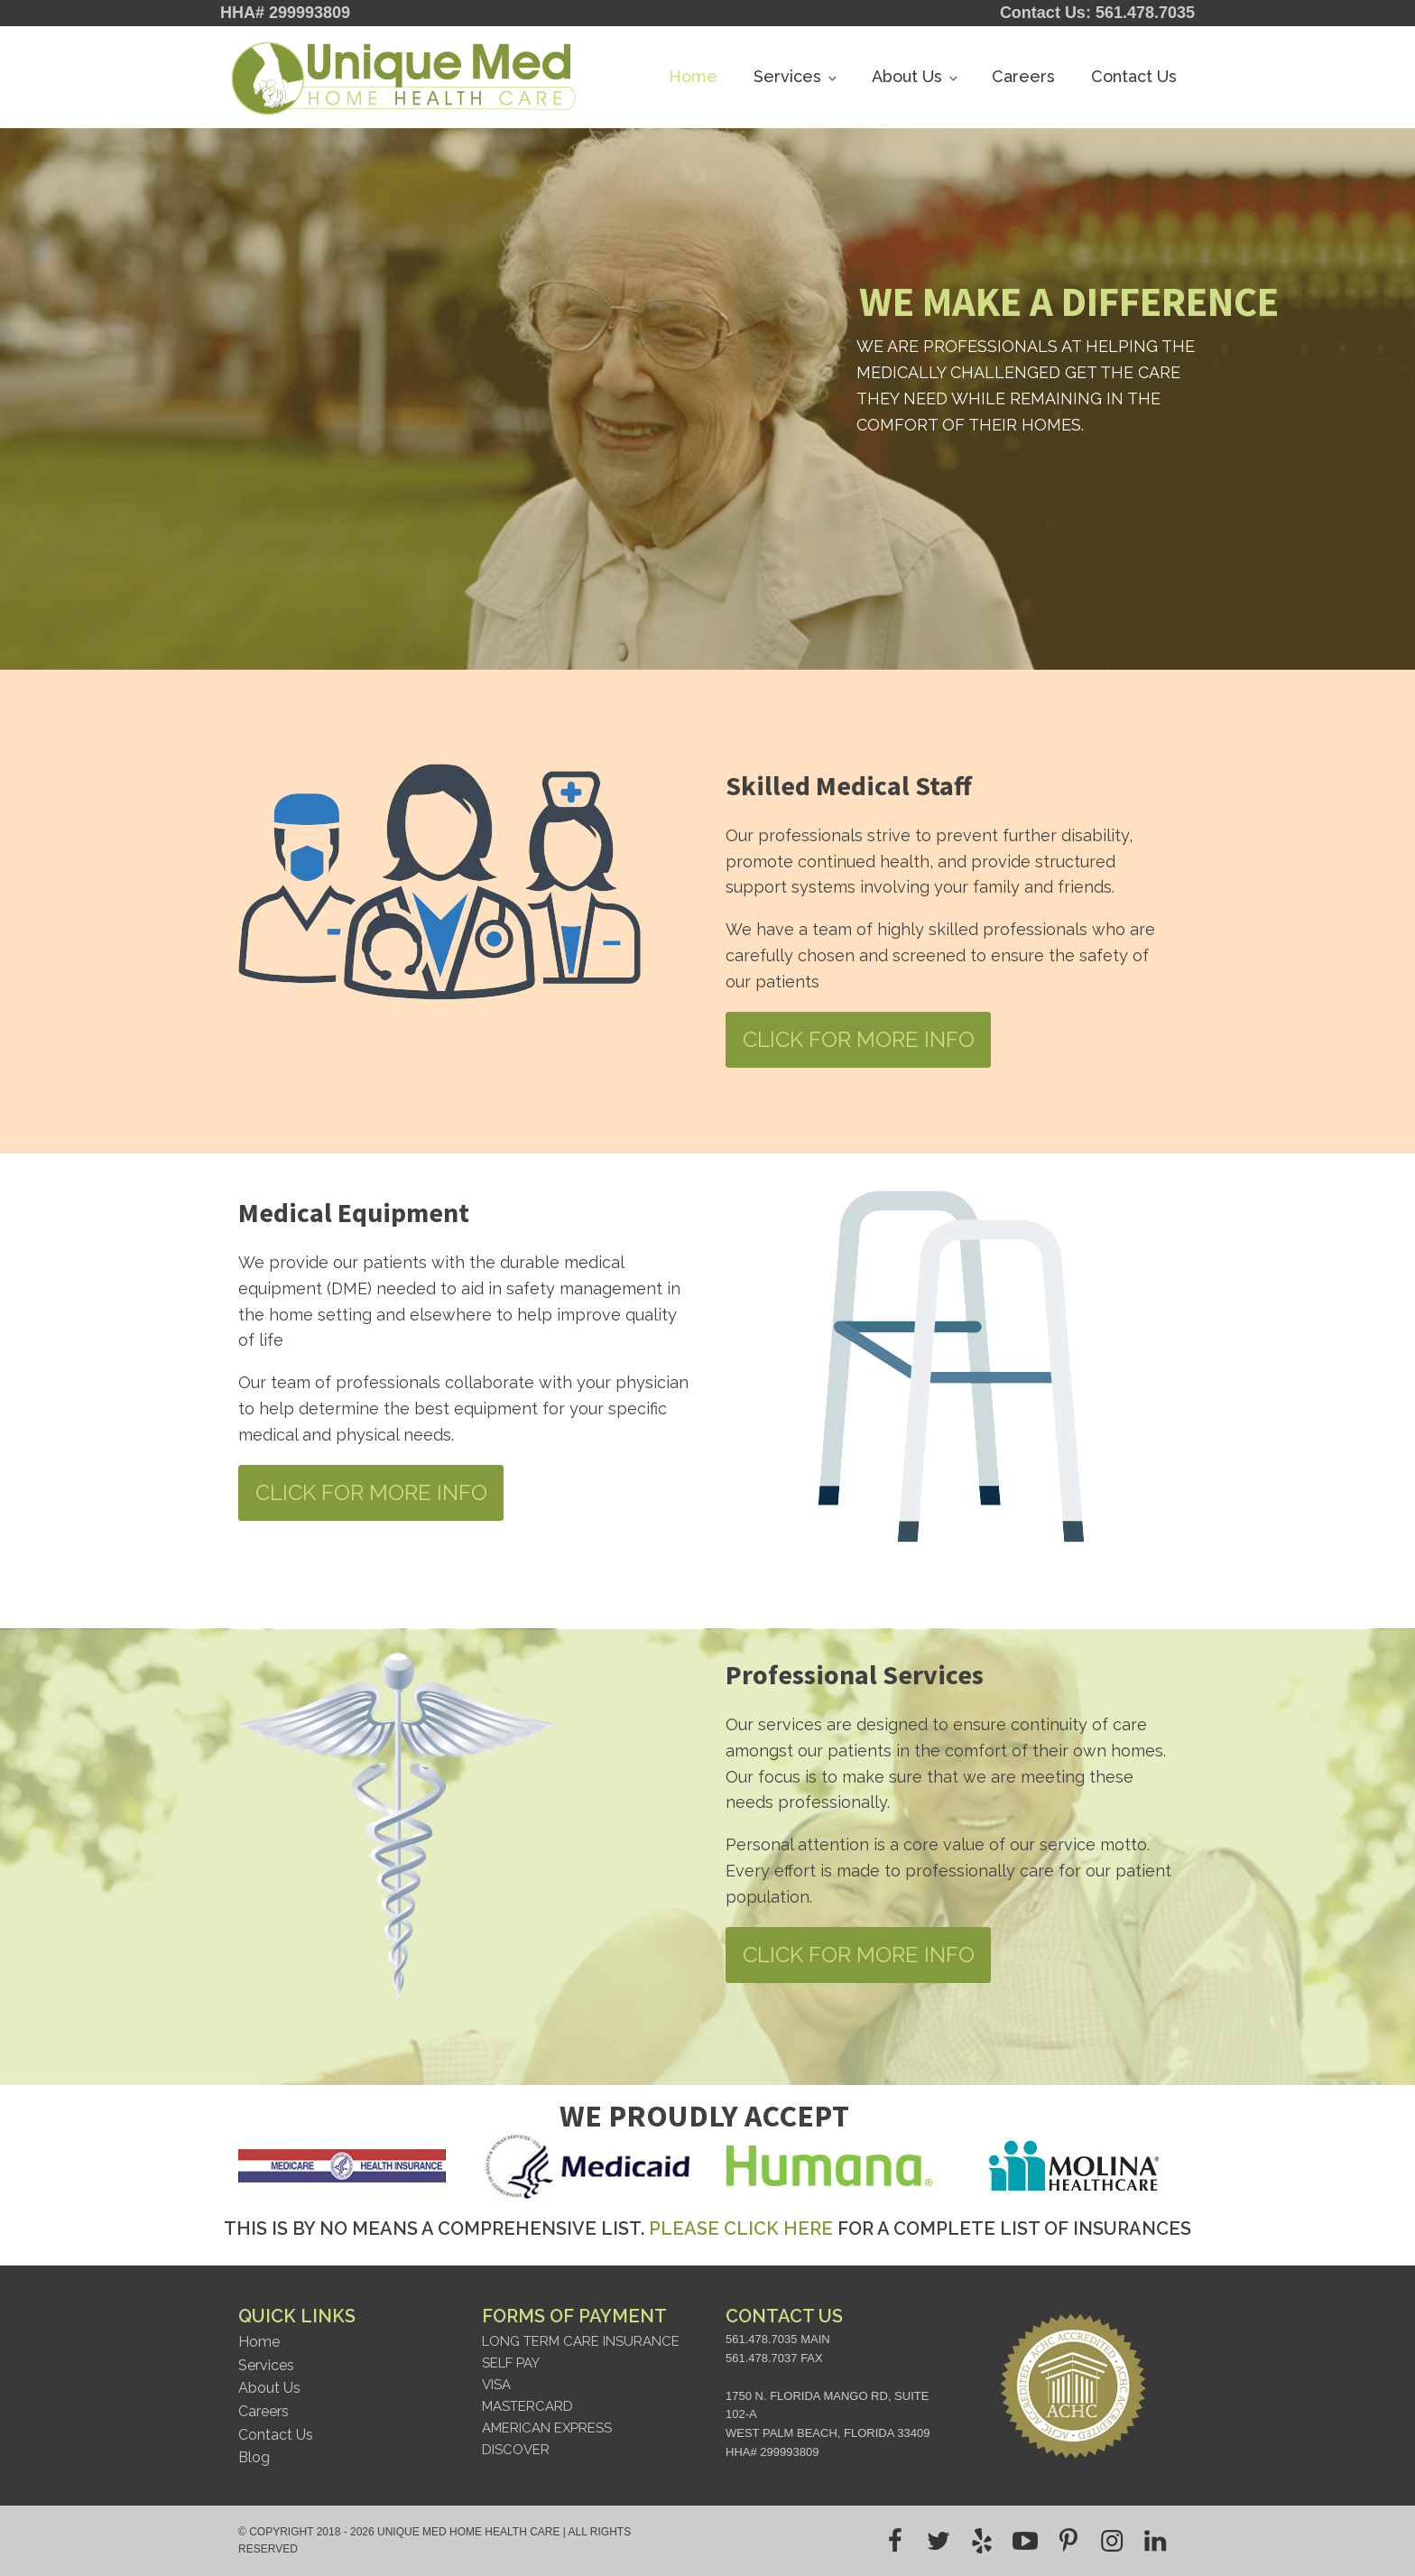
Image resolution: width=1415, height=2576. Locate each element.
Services (787, 76)
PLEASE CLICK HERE (741, 2228)
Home (693, 76)
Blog (254, 2457)
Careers (1023, 76)
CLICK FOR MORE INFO (859, 1039)
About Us (907, 76)
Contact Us (1134, 76)
